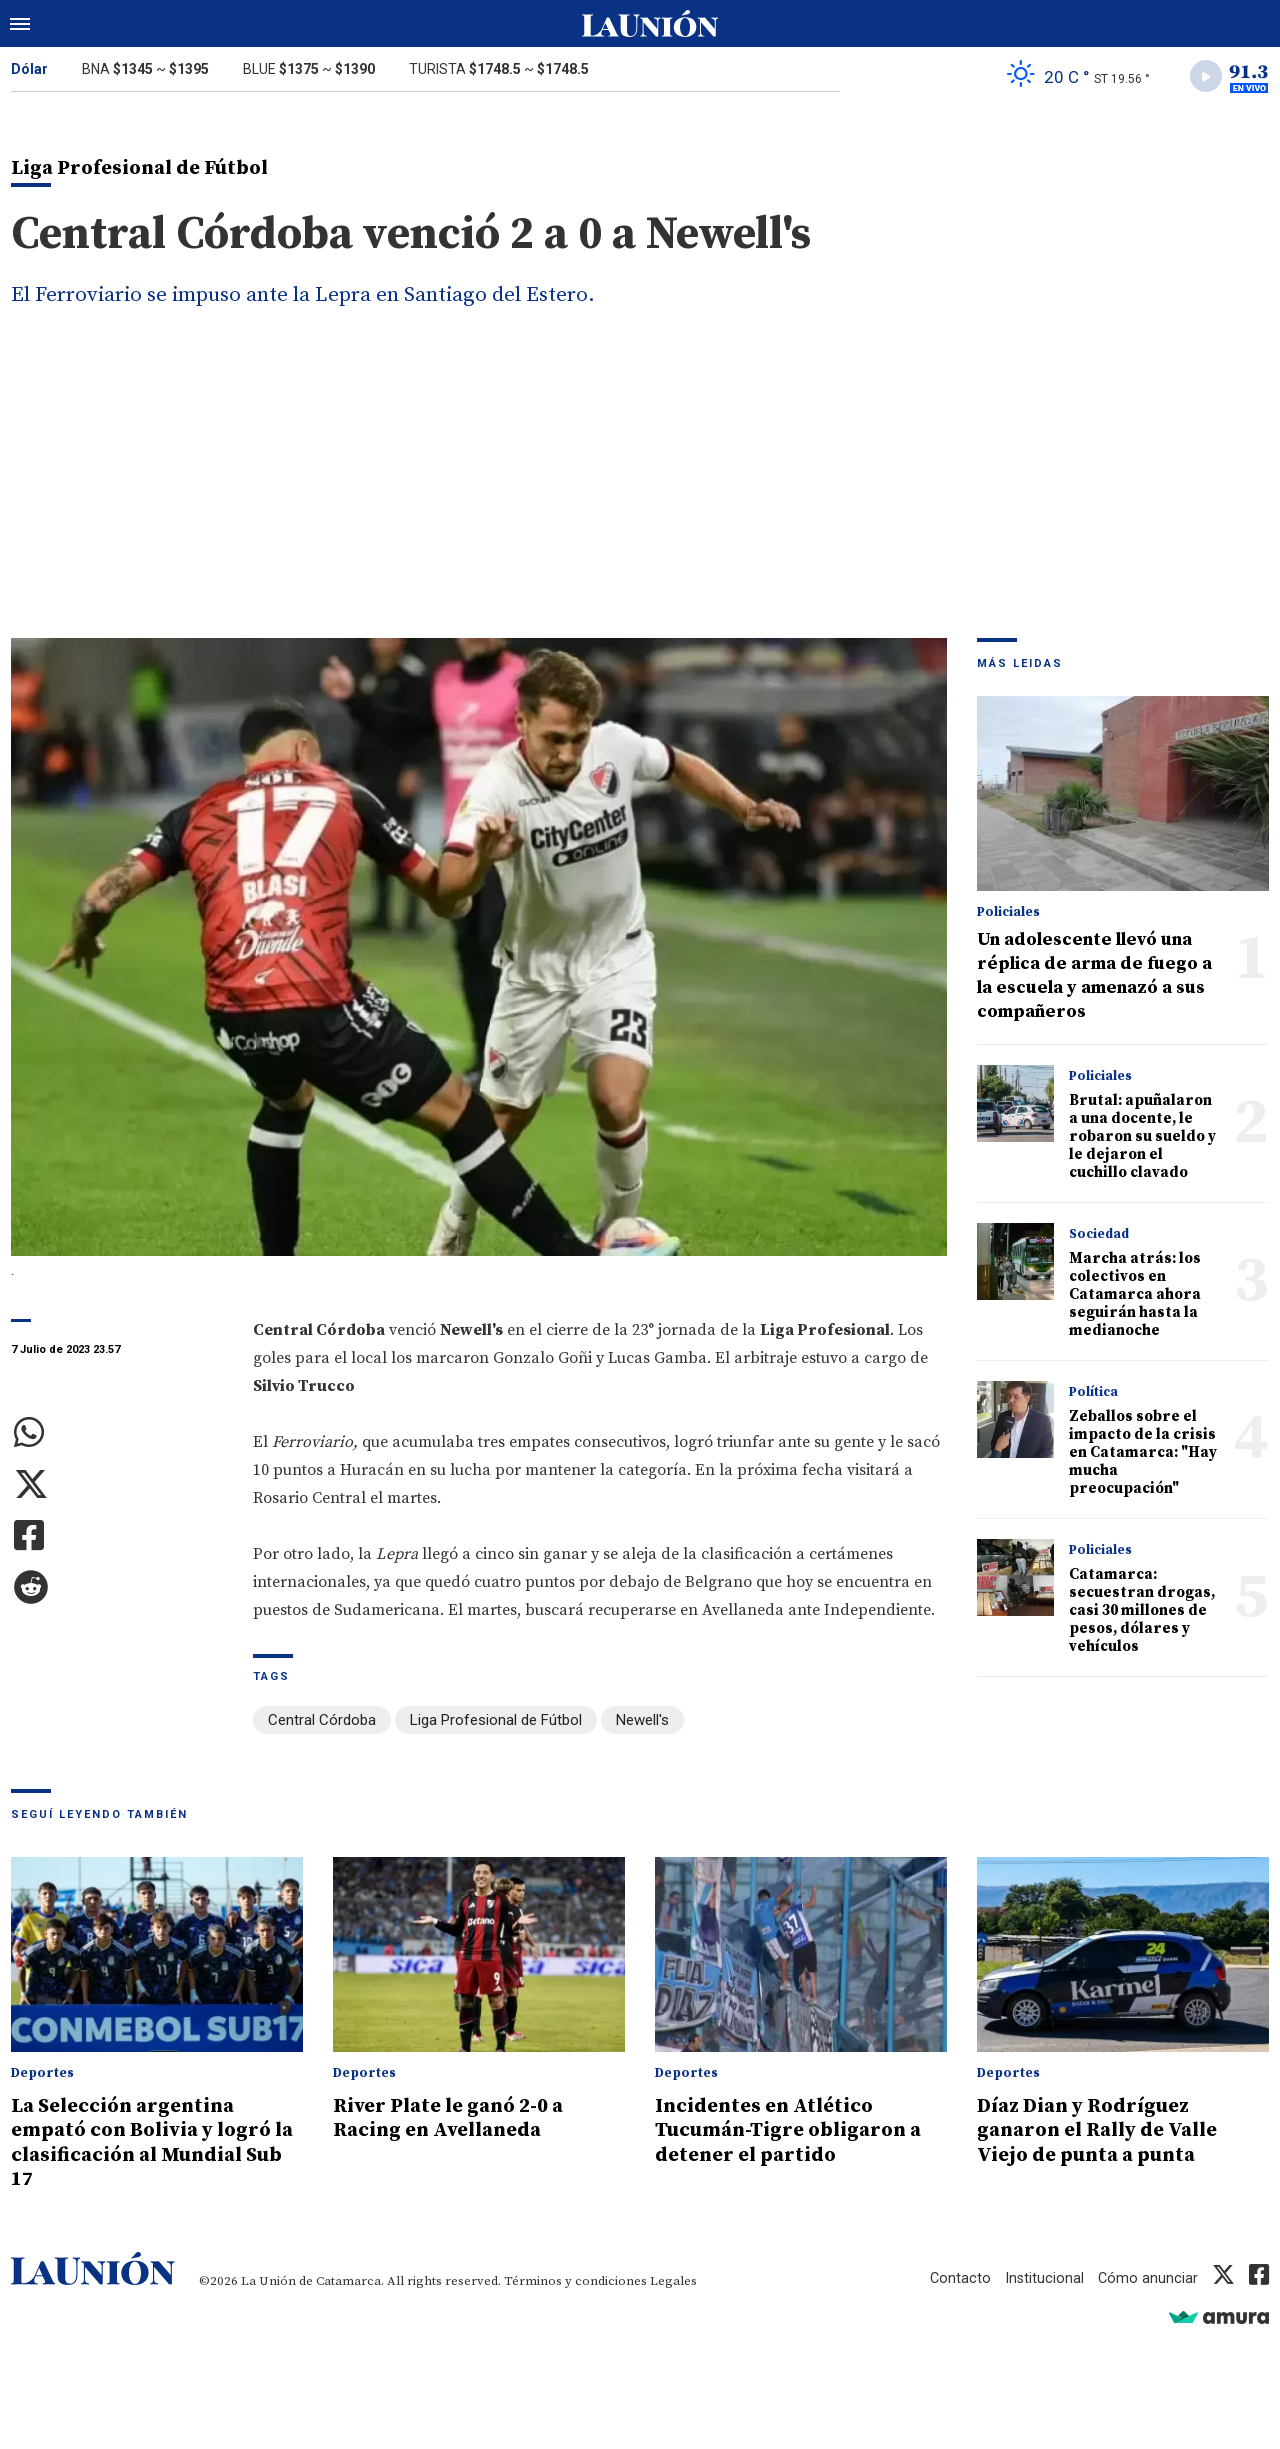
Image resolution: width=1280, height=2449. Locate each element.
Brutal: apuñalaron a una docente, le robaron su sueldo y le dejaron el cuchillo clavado (1142, 1139)
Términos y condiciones (575, 2281)
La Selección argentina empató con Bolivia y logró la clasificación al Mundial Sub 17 (149, 2143)
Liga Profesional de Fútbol (496, 1723)
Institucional (1043, 2278)
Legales (673, 2281)
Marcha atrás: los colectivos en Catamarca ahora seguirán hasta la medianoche (1135, 1297)
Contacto (958, 2278)
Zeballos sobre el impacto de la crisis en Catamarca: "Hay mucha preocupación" (1143, 1455)
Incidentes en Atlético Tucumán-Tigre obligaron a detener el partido (797, 2131)
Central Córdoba (322, 1723)
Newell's (642, 1723)
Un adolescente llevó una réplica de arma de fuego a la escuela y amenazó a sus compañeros (1094, 978)
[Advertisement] (640, 491)
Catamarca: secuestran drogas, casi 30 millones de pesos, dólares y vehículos (1142, 1613)
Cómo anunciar (1147, 2278)
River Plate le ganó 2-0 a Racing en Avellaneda (457, 2119)
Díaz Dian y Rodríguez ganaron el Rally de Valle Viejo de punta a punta (1108, 2131)
